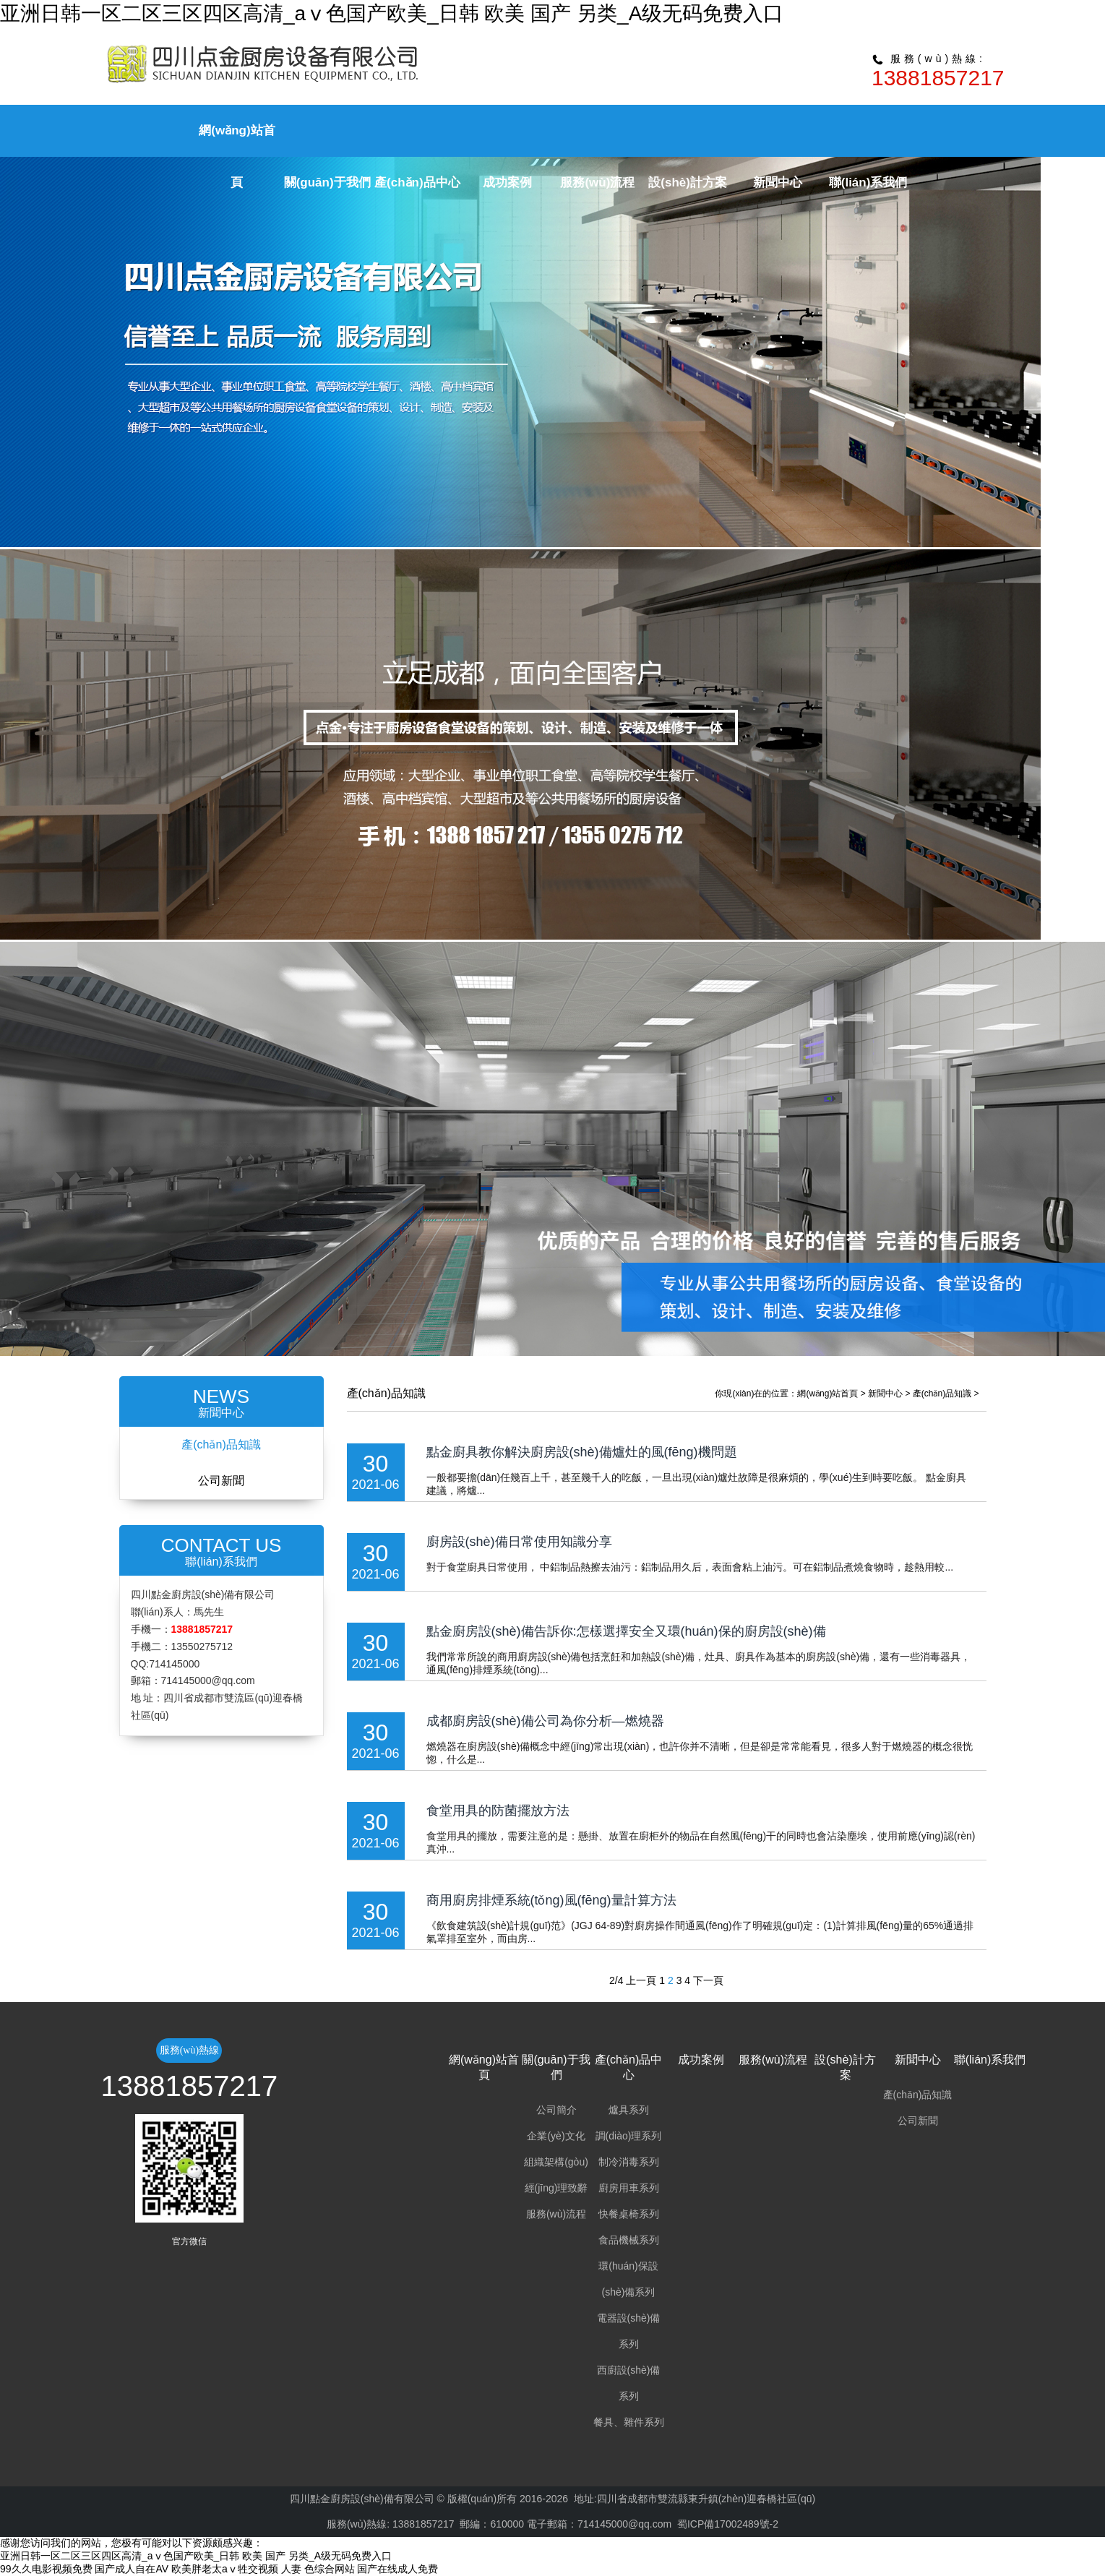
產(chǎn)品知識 (220, 1444)
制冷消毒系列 (628, 2162)
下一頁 (708, 1980)
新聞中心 (777, 182)
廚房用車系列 (628, 2188)
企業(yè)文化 (556, 2136)
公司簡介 (556, 2110)
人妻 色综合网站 (318, 2569)
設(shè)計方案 (687, 182)
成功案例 (507, 182)
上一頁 (641, 1980)
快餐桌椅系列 (628, 2214)
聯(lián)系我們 (868, 182)
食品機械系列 (628, 2240)
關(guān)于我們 (327, 182)
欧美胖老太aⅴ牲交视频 (224, 2569)
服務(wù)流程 (597, 182)
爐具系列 (629, 2110)
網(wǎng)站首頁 (827, 1393)
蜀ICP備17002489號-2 (727, 2524)
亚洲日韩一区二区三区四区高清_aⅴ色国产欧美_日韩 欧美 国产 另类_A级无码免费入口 (391, 13)
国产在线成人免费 (397, 2569)
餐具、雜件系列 (628, 2422)
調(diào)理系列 (629, 2136)
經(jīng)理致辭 (556, 2188)
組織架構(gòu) (556, 2162)
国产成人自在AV (131, 2569)
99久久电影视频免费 (46, 2569)
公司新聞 (221, 1480)
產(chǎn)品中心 (417, 182)
